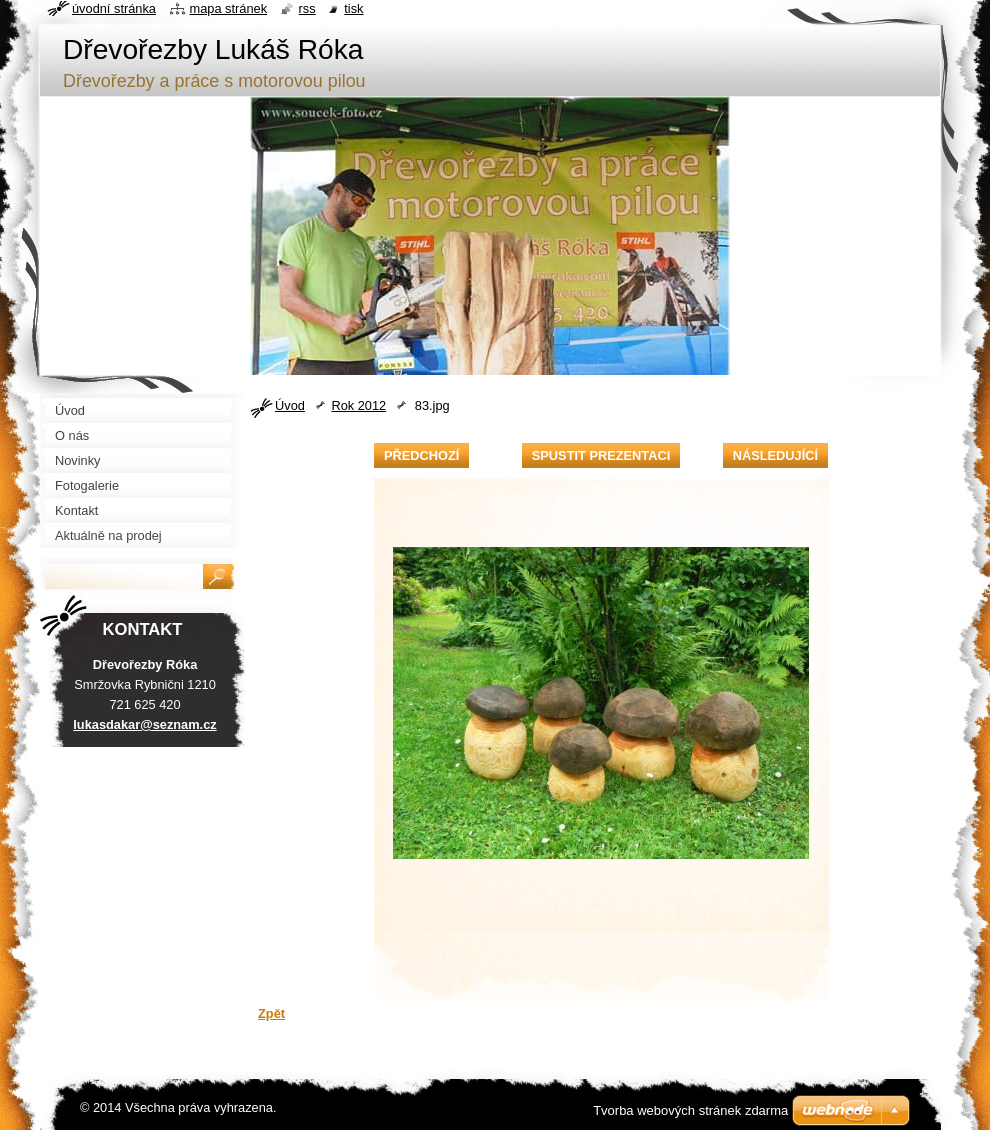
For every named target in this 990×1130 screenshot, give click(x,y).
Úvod (290, 405)
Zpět (271, 1013)
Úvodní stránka (114, 8)
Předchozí (421, 455)
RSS (307, 8)
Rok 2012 (358, 405)
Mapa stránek (229, 8)
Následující (775, 455)
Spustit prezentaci (601, 455)
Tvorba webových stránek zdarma (690, 1110)
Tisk (353, 8)
